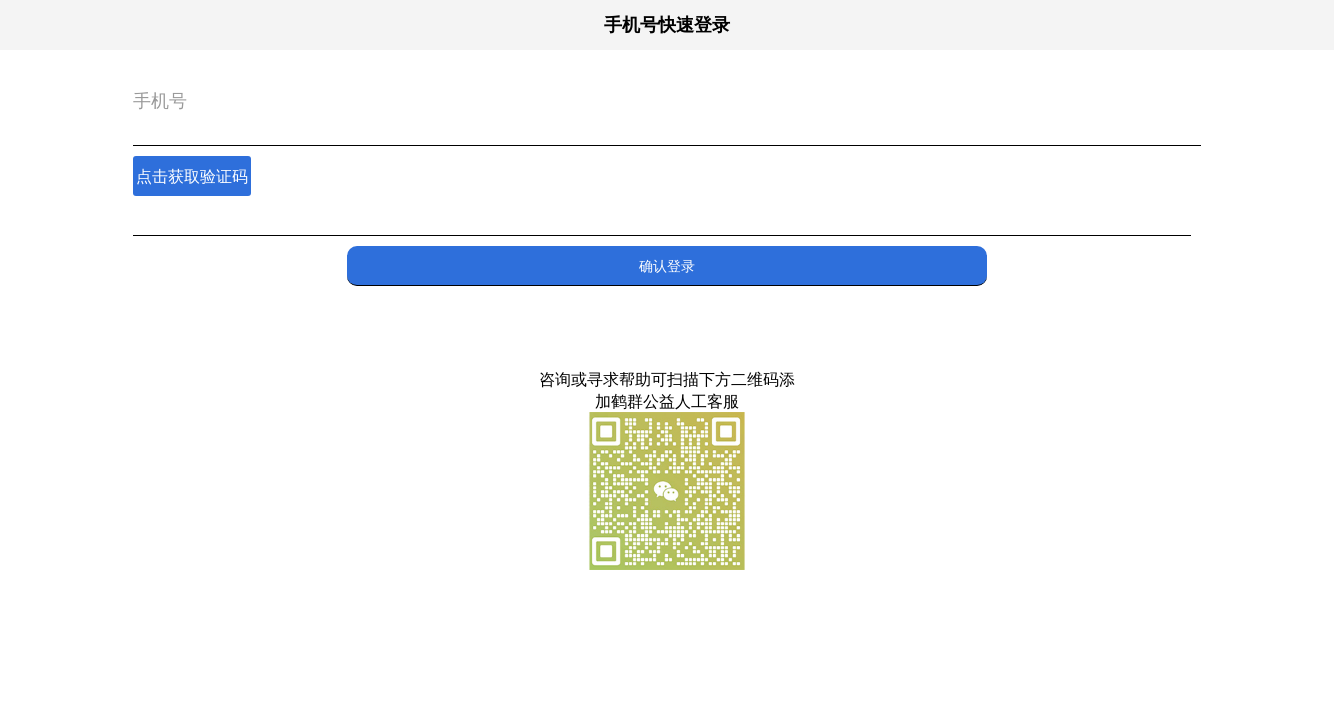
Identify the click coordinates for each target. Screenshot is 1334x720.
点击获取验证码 (192, 176)
